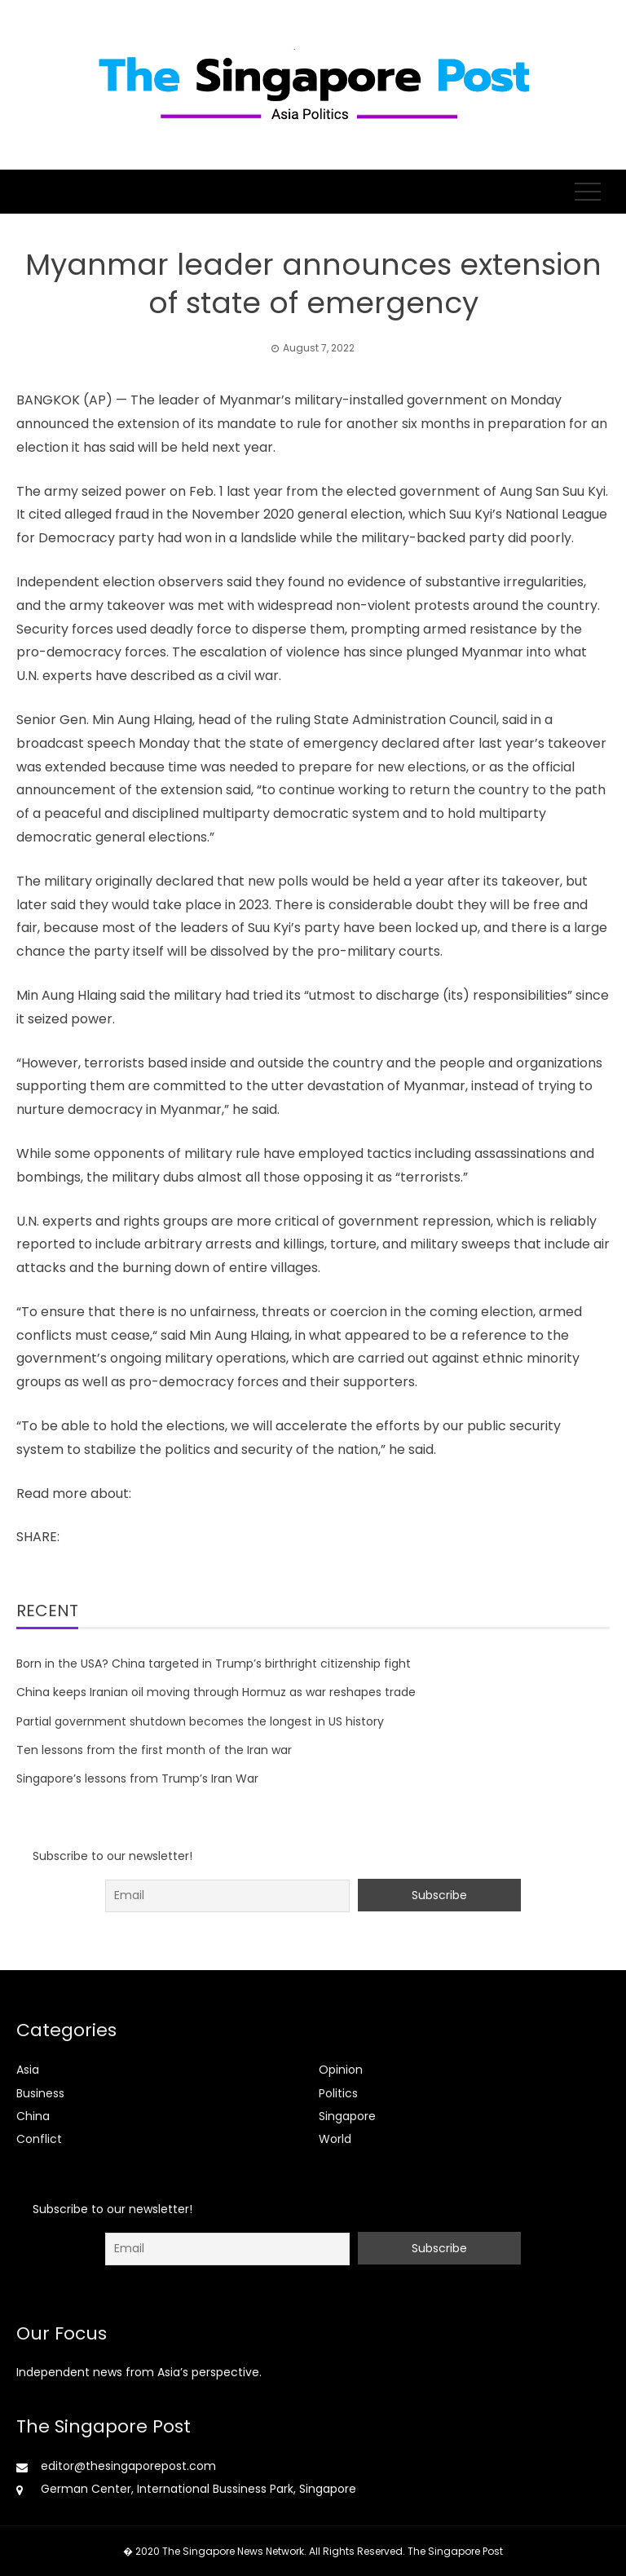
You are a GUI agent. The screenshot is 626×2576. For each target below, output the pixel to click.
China (33, 2116)
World (335, 2139)
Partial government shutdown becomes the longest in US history (200, 1721)
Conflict (39, 2139)
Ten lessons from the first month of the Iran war (154, 1750)
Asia (27, 2069)
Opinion (341, 2069)
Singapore (347, 2116)
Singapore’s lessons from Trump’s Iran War (137, 1778)
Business (40, 2093)
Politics (338, 2093)
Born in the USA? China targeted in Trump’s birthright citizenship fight (213, 1663)
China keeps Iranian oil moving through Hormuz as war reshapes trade (216, 1692)
